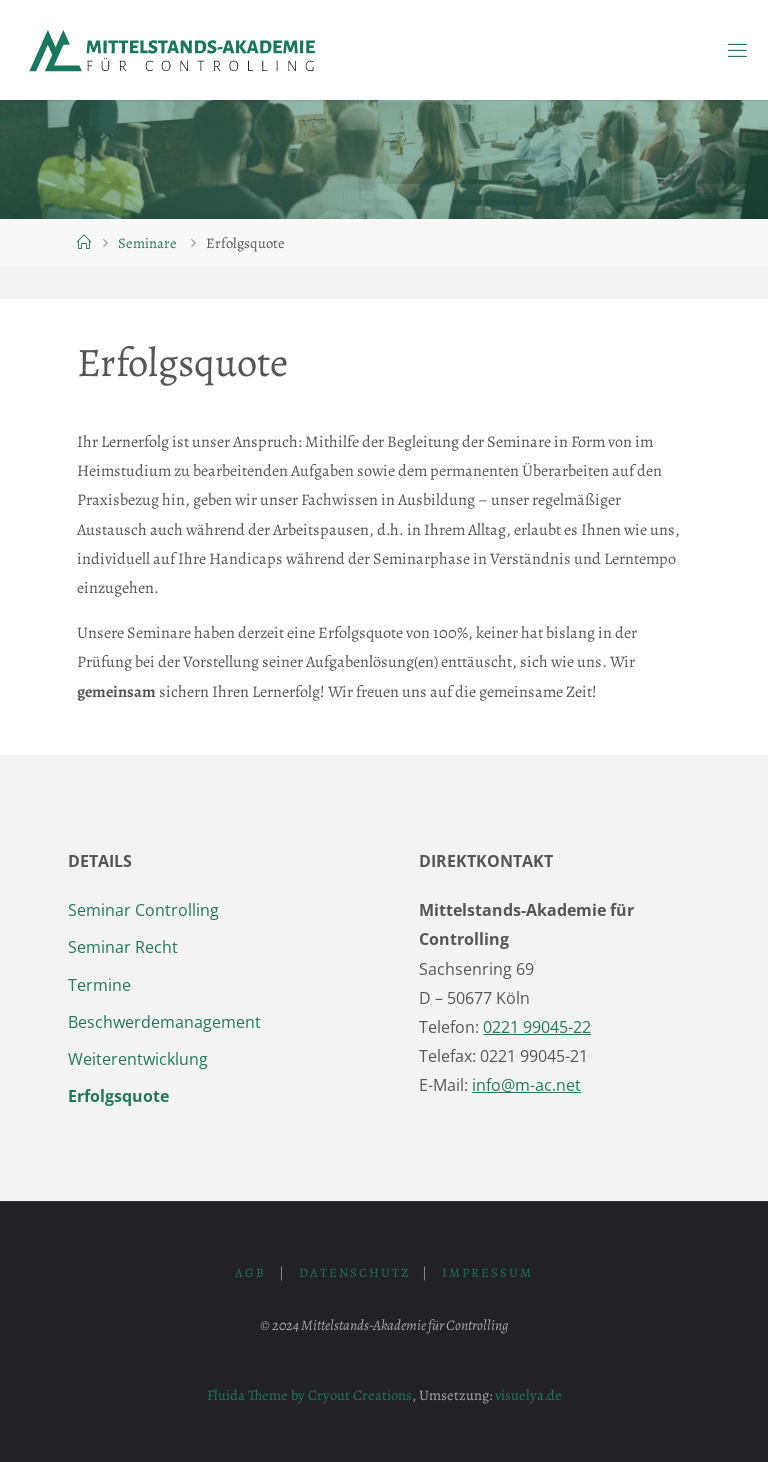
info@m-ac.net (526, 1085)
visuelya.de (528, 1395)
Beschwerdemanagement (164, 1022)
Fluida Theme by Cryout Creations (309, 1395)
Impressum (487, 1272)
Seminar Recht (123, 947)
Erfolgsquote (118, 1096)
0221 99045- (537, 1027)
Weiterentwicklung (138, 1059)
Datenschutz (354, 1272)
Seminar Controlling (143, 910)
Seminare (147, 243)
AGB (250, 1272)
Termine (99, 985)
